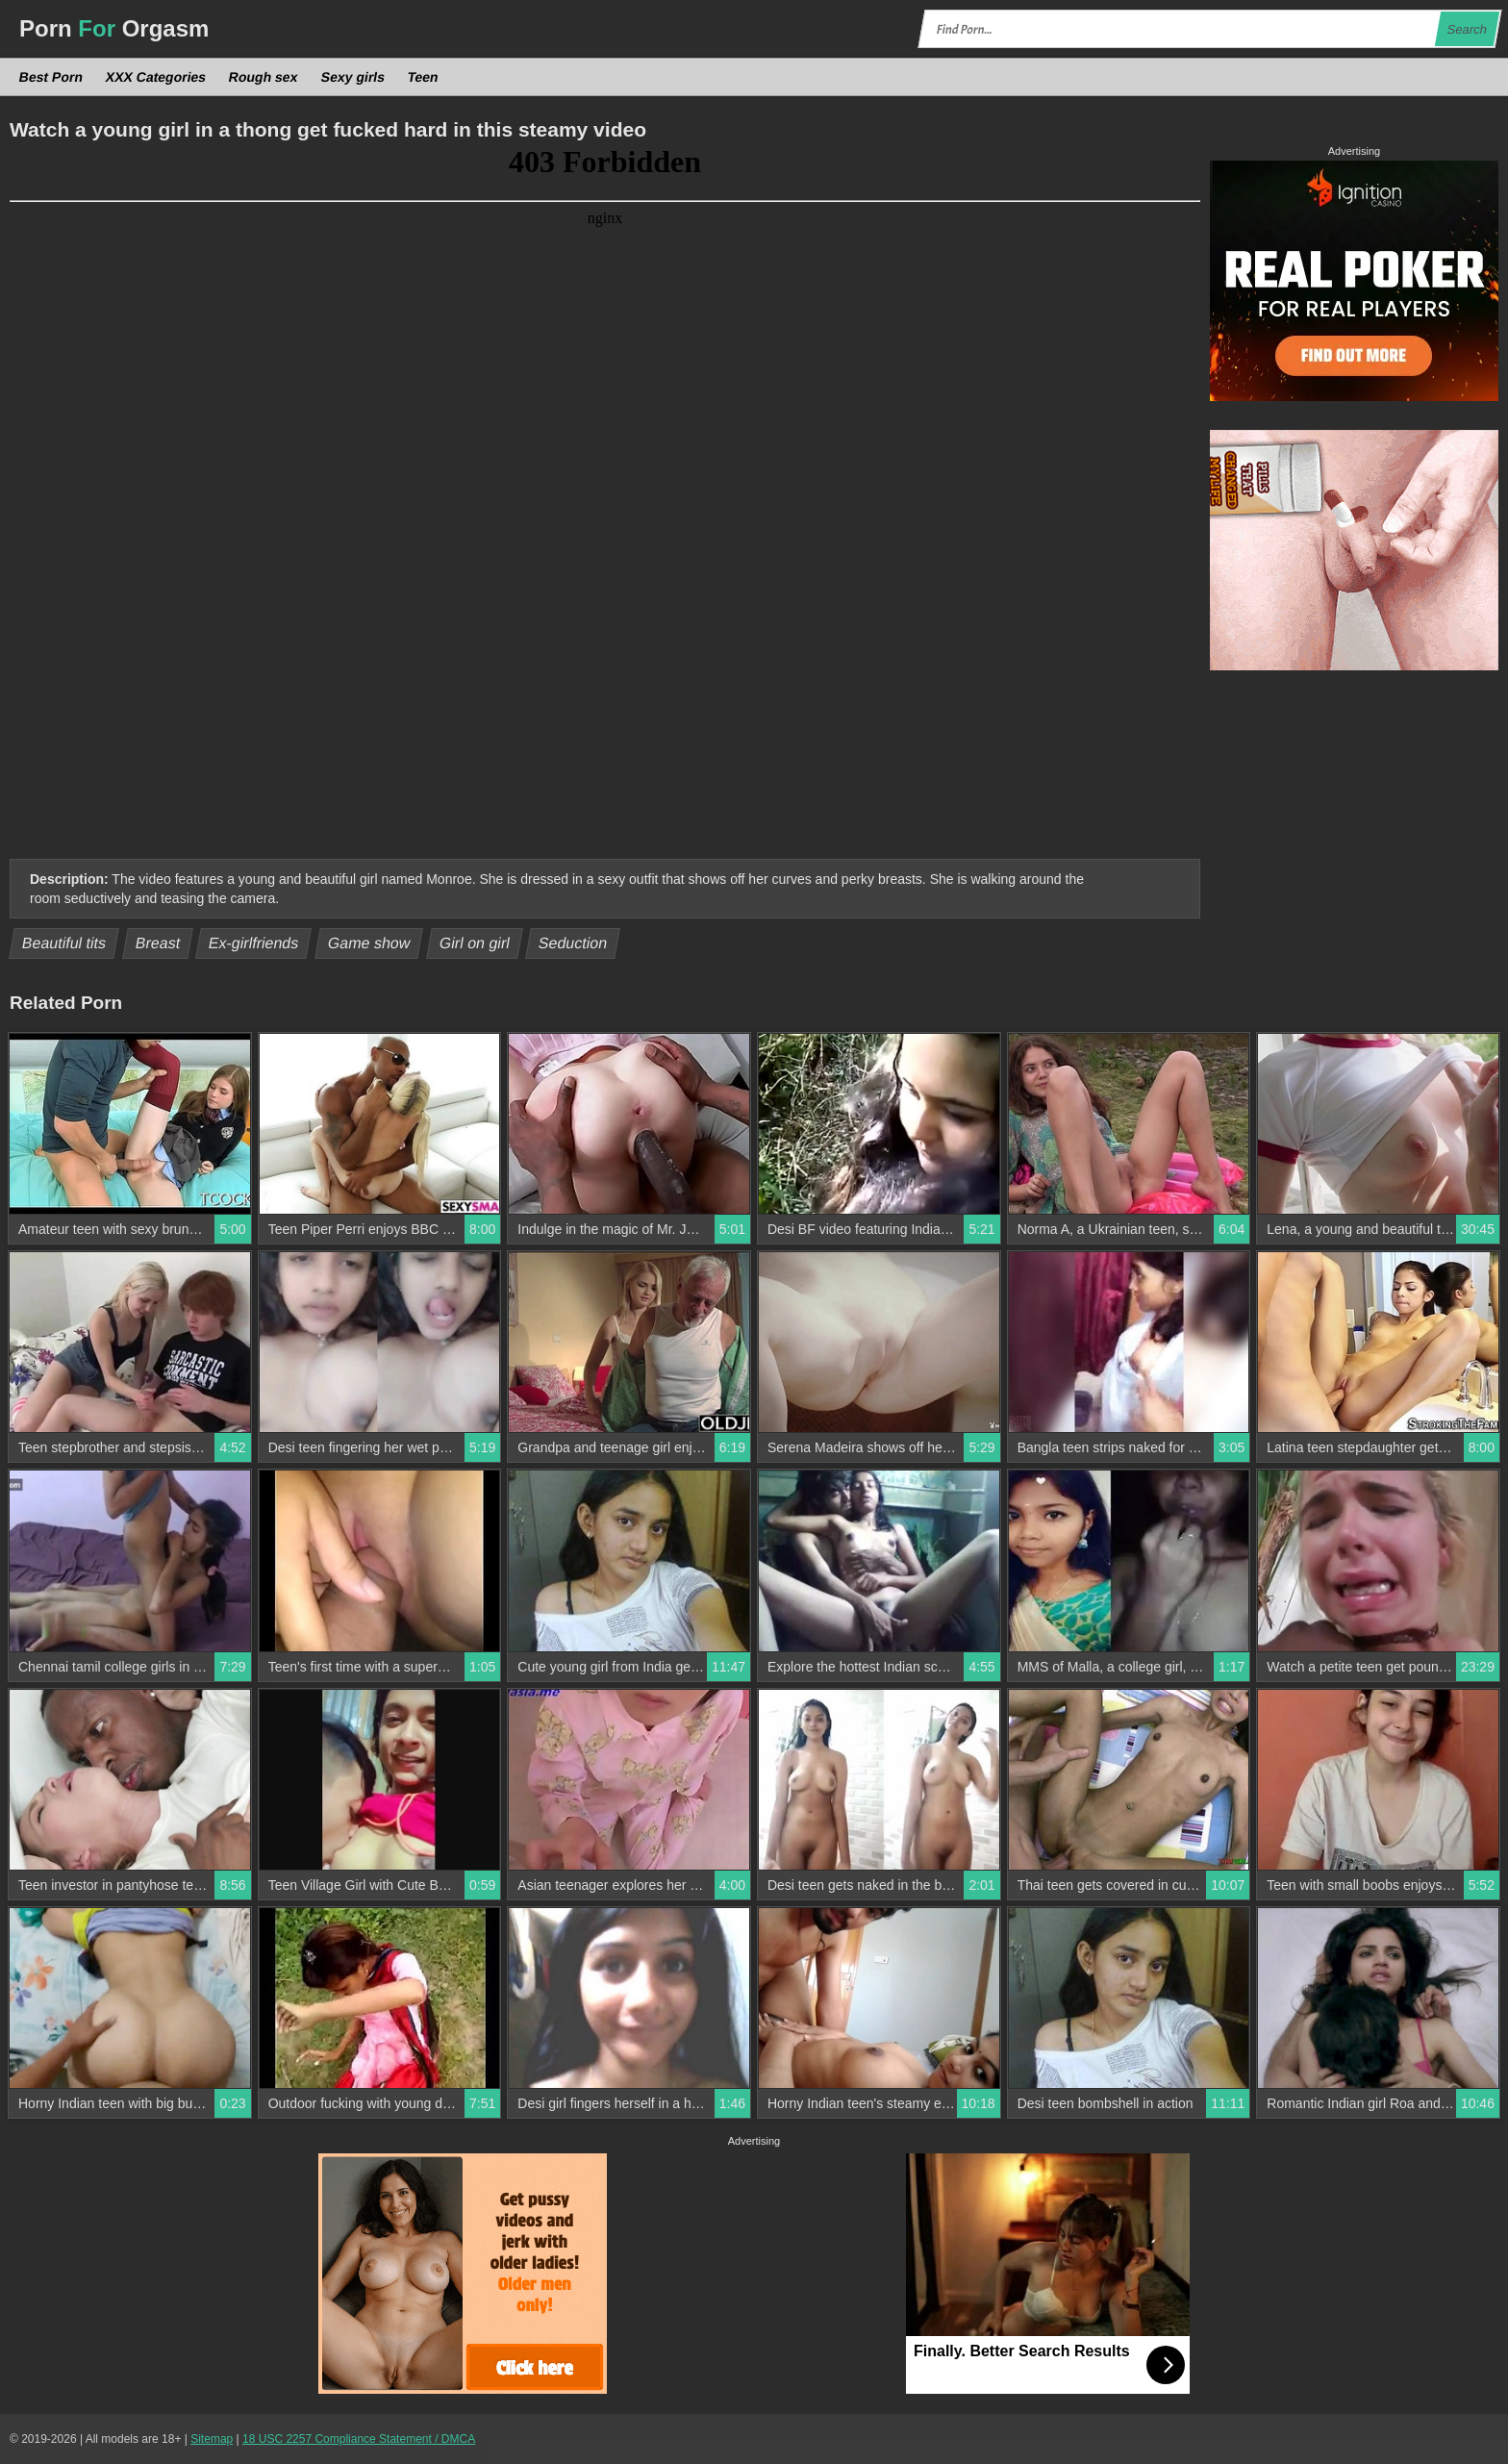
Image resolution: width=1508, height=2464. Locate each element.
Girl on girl (475, 943)
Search (1466, 29)
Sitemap (211, 2439)
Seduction (573, 943)
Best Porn (51, 77)
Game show (369, 943)
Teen (422, 77)
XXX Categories (156, 77)
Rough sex (263, 77)
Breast (157, 943)
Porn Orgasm (114, 28)
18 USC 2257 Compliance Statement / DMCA (358, 2439)
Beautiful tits (64, 943)
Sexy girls (352, 77)
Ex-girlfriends (254, 943)
